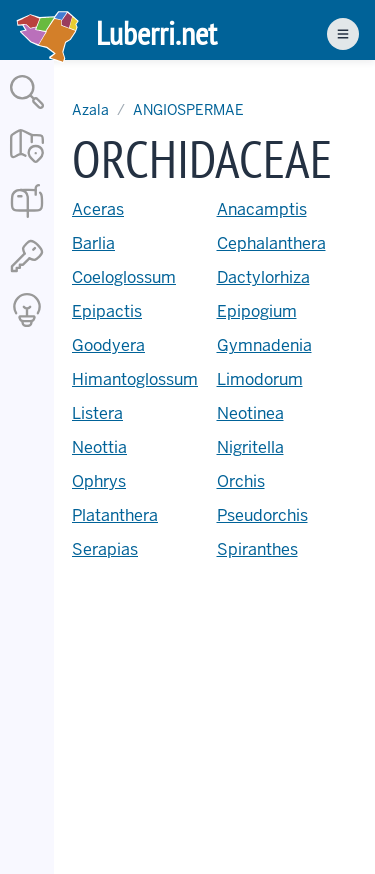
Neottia (99, 447)
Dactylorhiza (263, 277)
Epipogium (257, 311)
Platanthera (115, 515)
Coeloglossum (124, 277)
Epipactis (107, 311)
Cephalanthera (271, 243)
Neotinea (250, 413)
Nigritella (250, 447)
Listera (97, 413)
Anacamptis (262, 209)
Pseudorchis (262, 515)
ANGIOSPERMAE (188, 110)
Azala (90, 110)
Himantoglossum (135, 379)
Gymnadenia (264, 345)
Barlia (93, 243)
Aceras (98, 209)
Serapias (105, 549)
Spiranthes (257, 549)
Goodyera (108, 345)
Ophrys (99, 481)
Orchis (241, 481)
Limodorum (260, 379)
